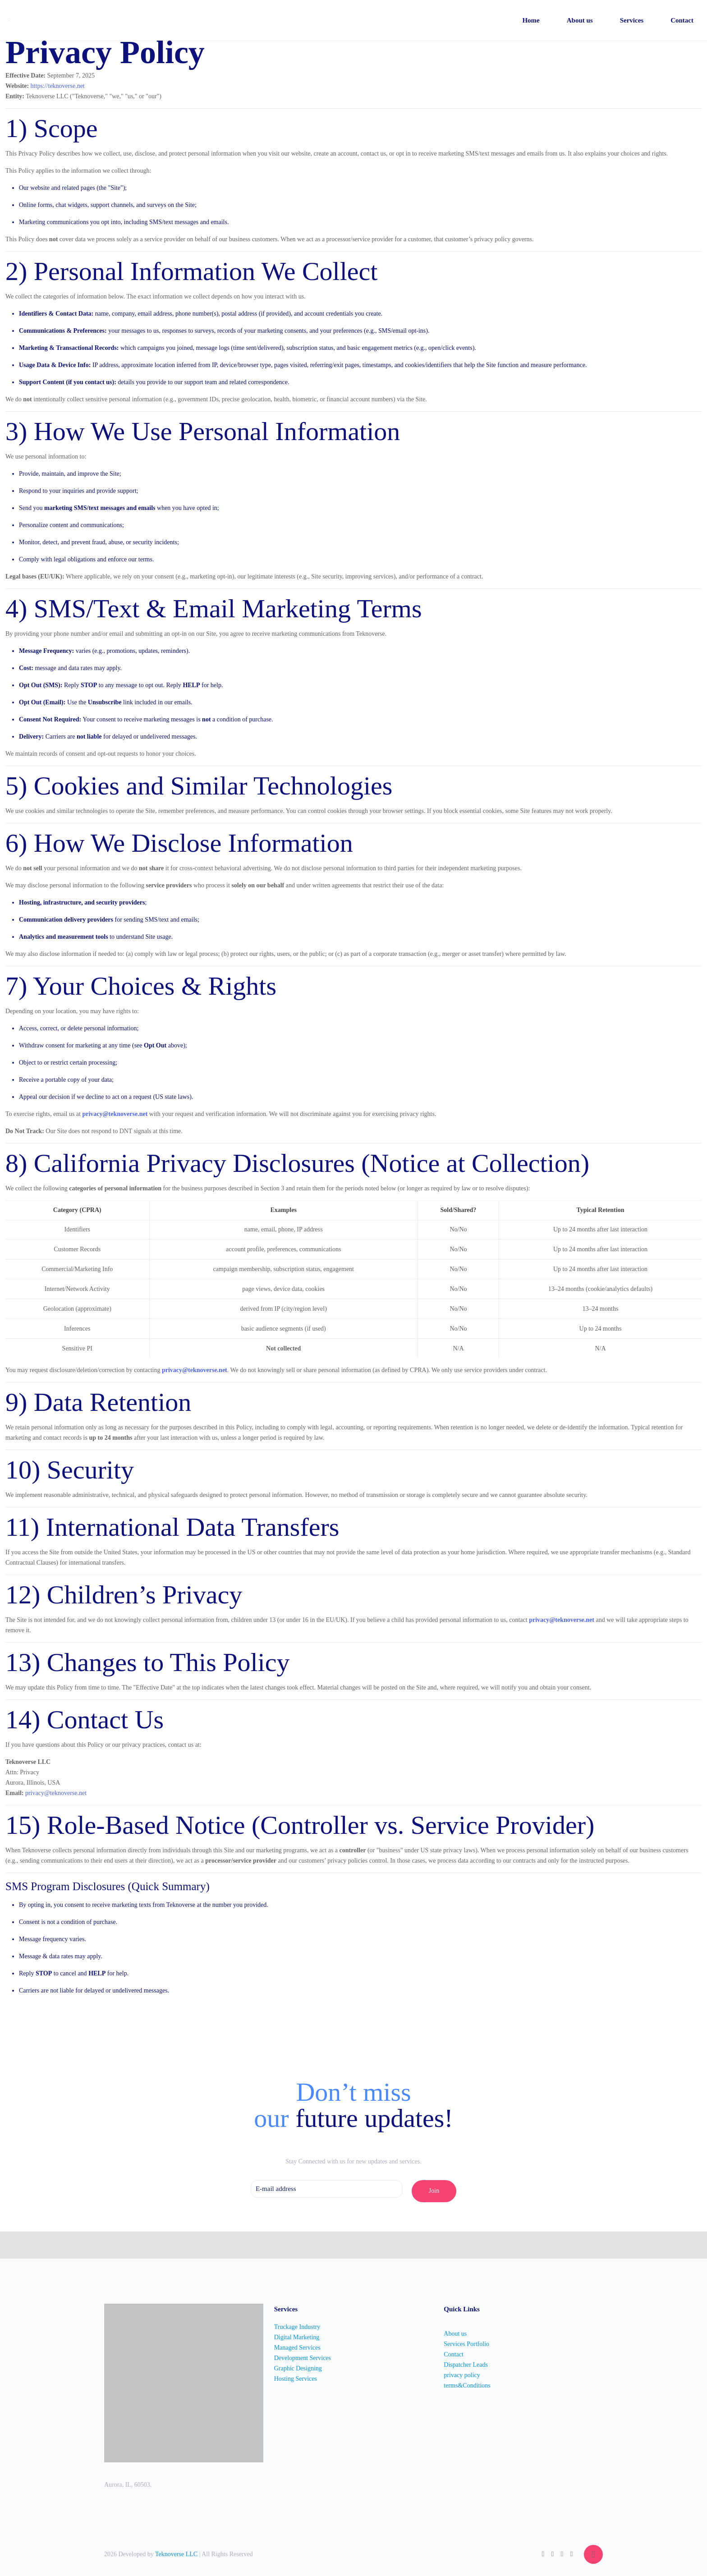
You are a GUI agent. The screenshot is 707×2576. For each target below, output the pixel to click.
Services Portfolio (466, 2344)
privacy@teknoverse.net (114, 1114)
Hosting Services (295, 2378)
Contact (454, 2354)
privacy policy (462, 2375)
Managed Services (297, 2347)
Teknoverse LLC (177, 2554)
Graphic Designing (298, 2368)
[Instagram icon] (571, 2554)
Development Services (302, 2358)
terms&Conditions (467, 2385)
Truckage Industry (297, 2326)
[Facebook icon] (552, 2554)
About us (455, 2333)
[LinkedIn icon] (562, 2554)
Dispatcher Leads (466, 2364)
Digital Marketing (297, 2337)
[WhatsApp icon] (543, 2554)
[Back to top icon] (593, 2554)
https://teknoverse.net (58, 86)
